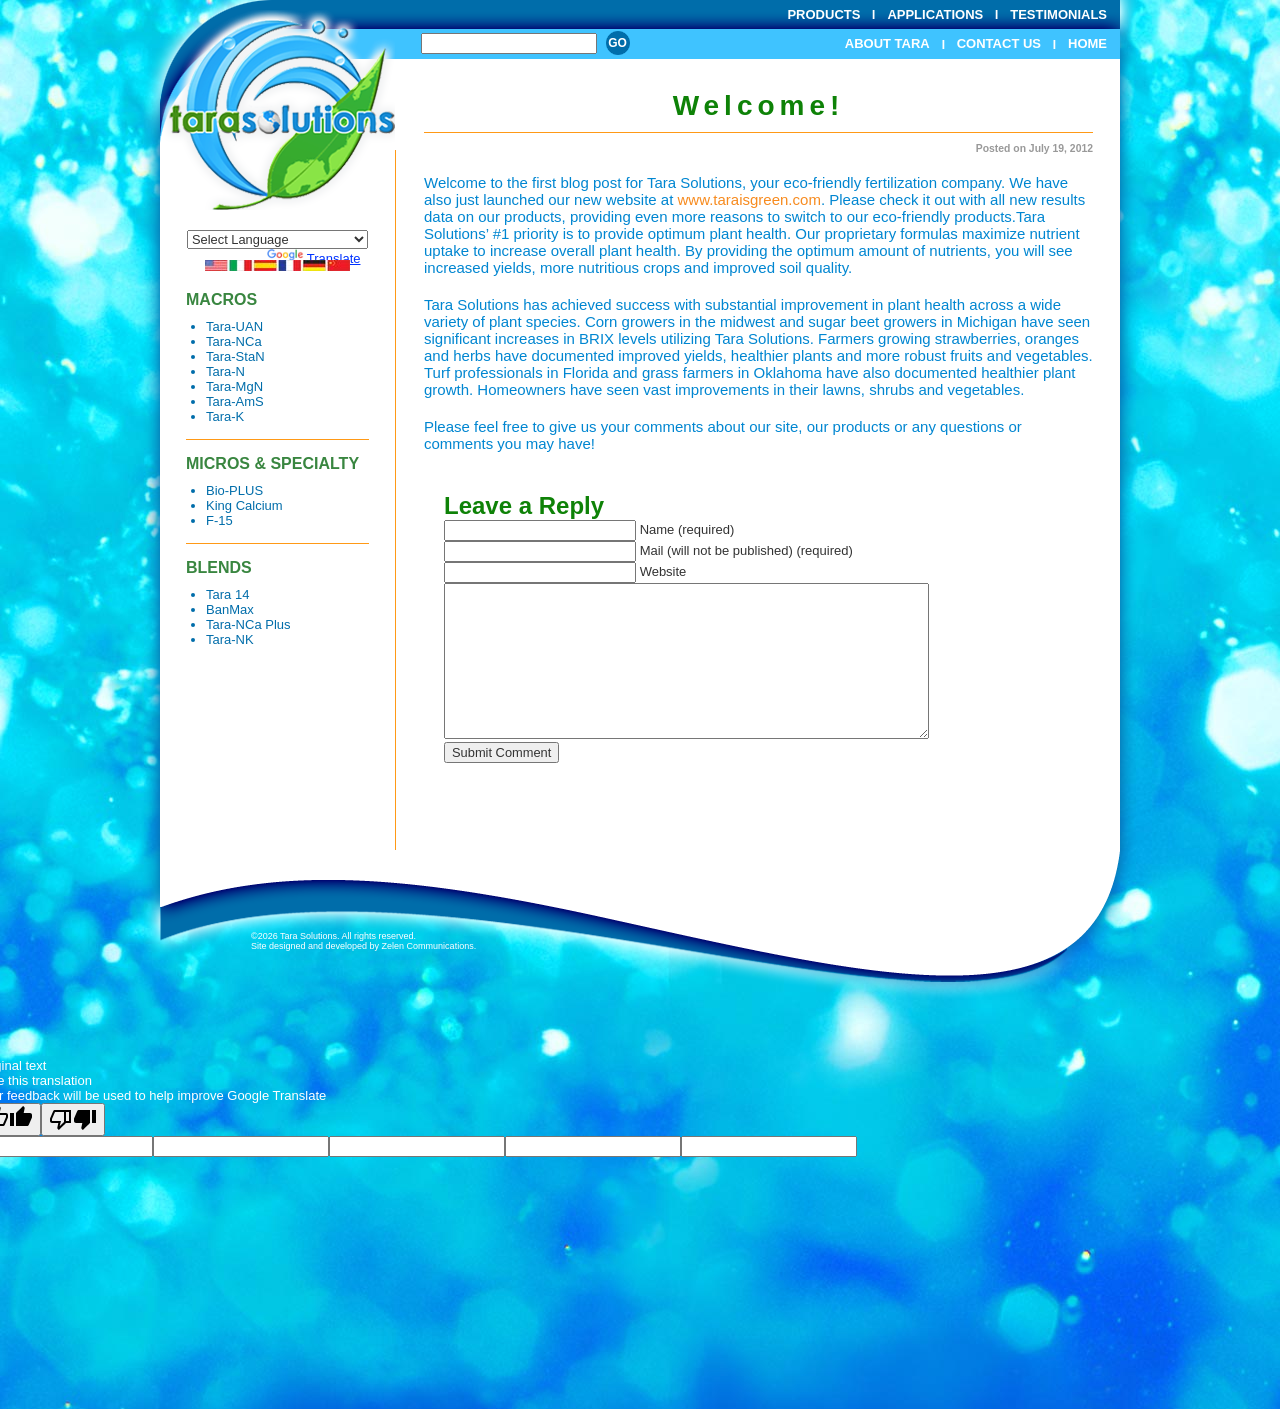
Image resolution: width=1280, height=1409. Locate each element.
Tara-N (225, 371)
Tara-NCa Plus (248, 624)
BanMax (230, 609)
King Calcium (244, 505)
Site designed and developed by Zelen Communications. (363, 946)
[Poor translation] (73, 1119)
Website (663, 571)
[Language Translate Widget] (277, 239)
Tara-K (225, 416)
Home (1087, 43)
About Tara (887, 43)
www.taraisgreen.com (748, 199)
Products (823, 14)
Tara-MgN (234, 386)
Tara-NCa (234, 341)
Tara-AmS (235, 401)
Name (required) (687, 529)
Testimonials (1058, 14)
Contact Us (999, 43)
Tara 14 (227, 594)
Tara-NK (230, 639)
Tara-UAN (234, 326)
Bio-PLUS (234, 490)
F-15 (219, 520)
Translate (314, 258)
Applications (935, 14)
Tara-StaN (235, 356)
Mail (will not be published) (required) (746, 550)
